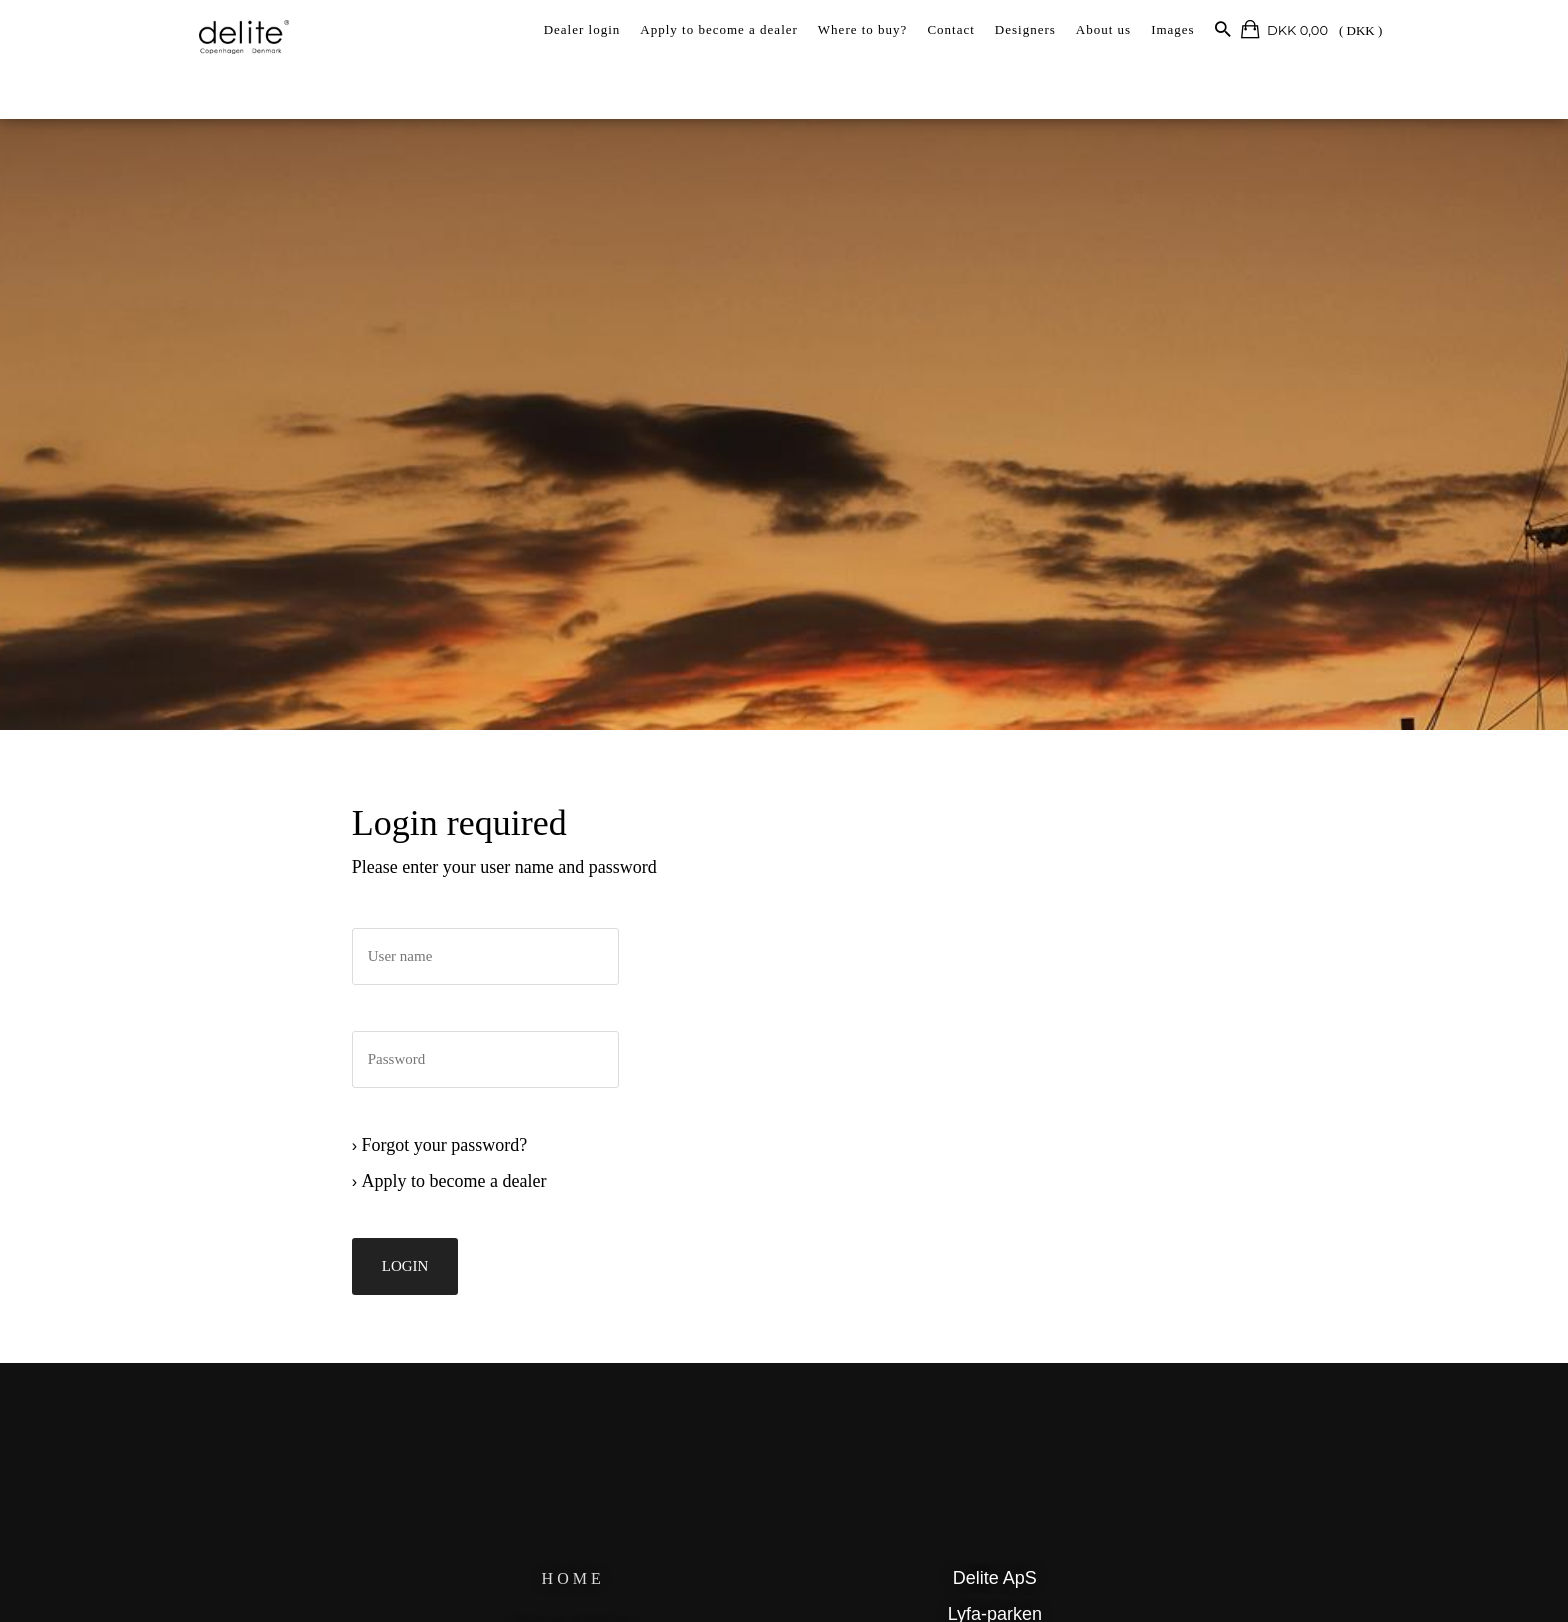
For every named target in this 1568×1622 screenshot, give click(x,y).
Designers (1025, 29)
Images (1173, 29)
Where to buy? (863, 29)
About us (1103, 29)
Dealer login (582, 29)
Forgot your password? (323, 1175)
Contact (950, 29)
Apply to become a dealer (719, 29)
